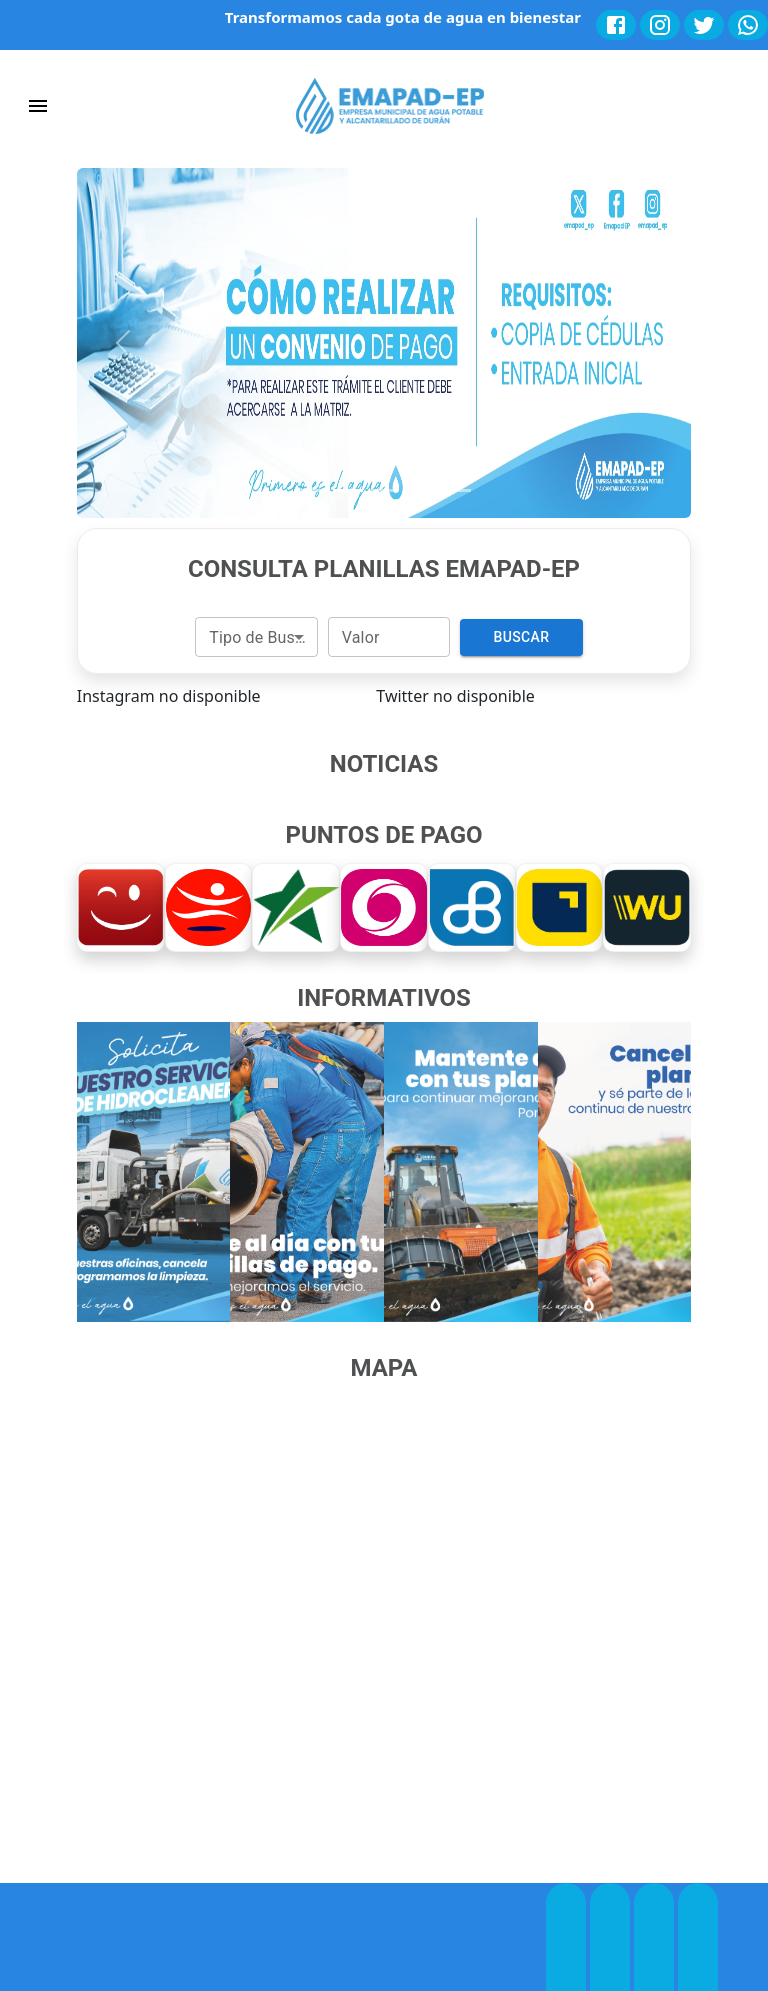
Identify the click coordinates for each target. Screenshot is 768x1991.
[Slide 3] (384, 490)
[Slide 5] (456, 490)
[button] (123, 343)
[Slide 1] (312, 490)
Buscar (521, 637)
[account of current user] (38, 106)
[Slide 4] (420, 490)
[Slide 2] (348, 490)
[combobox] (256, 637)
